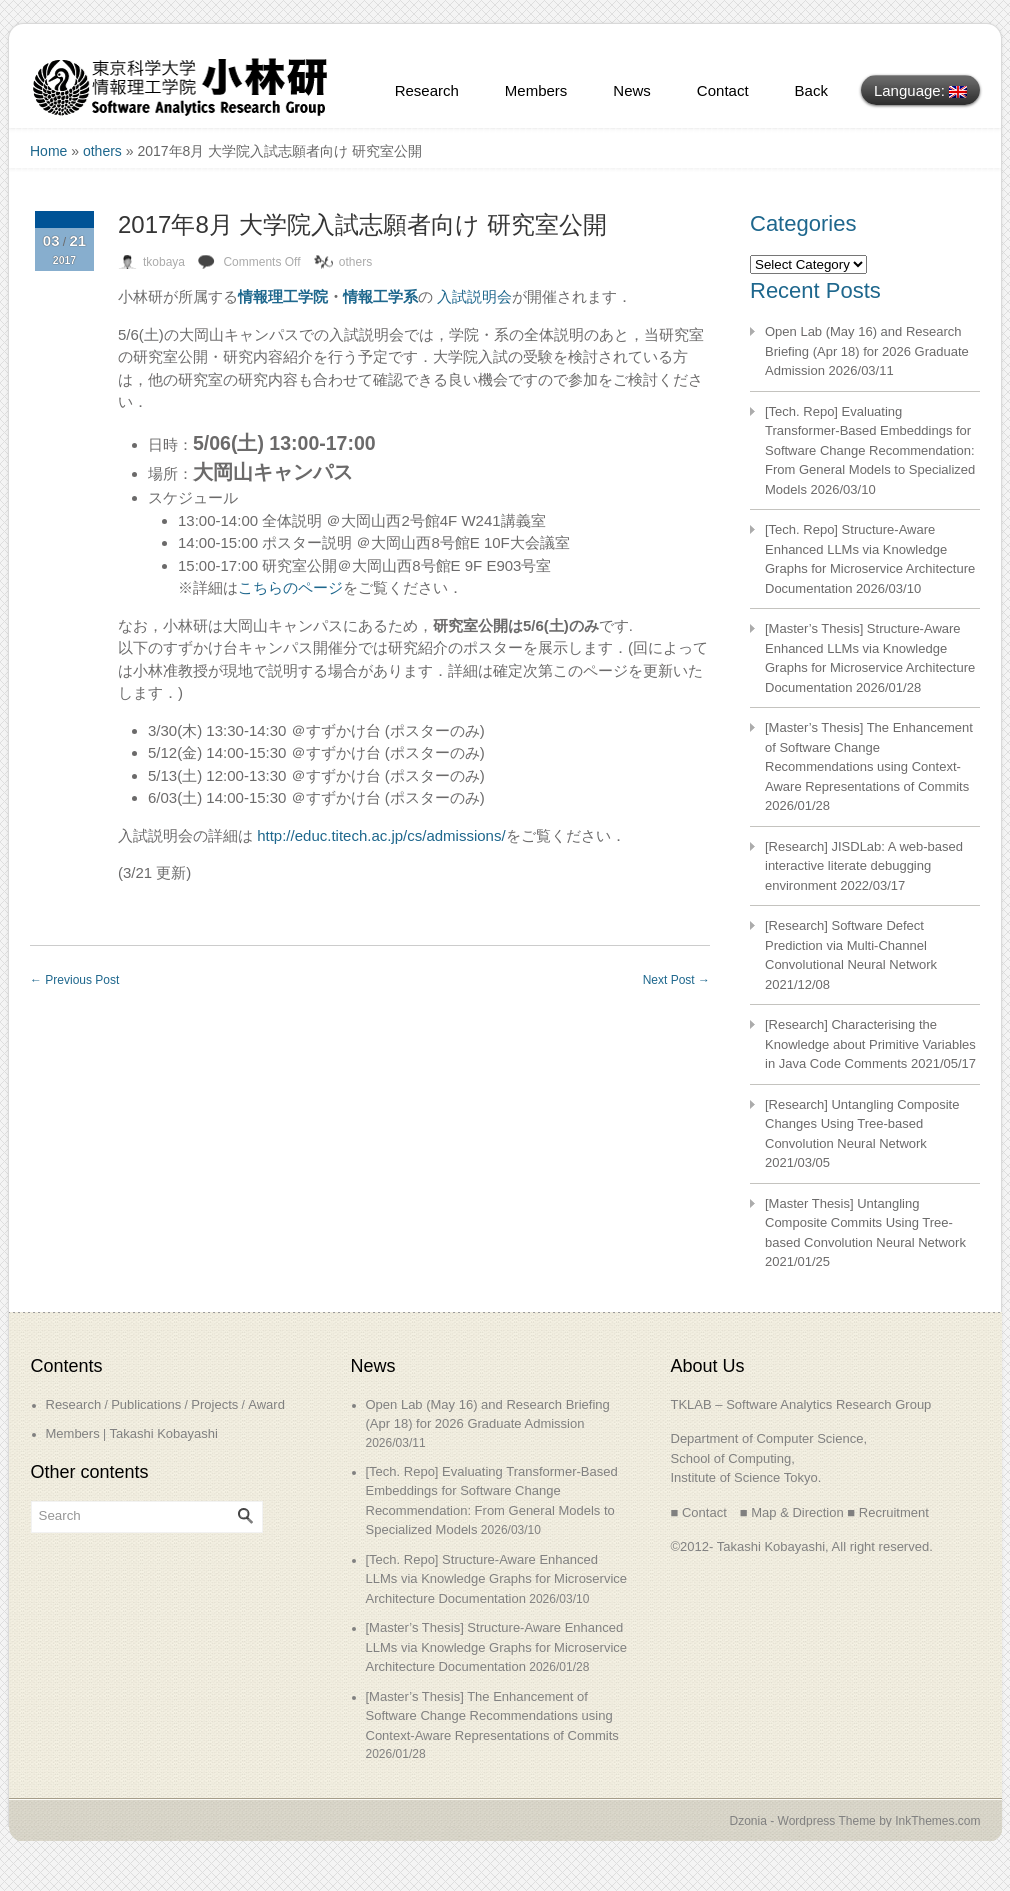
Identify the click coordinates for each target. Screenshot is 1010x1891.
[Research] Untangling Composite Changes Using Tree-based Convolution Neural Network (862, 1124)
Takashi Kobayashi (163, 1433)
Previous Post (74, 980)
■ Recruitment (888, 1512)
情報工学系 (380, 296)
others (102, 151)
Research (427, 90)
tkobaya (164, 262)
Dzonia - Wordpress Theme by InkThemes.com (855, 1821)
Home (48, 151)
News (632, 90)
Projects (214, 1404)
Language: (920, 90)
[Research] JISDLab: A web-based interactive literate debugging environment (864, 866)
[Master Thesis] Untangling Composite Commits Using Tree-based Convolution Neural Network (865, 1223)
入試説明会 (474, 296)
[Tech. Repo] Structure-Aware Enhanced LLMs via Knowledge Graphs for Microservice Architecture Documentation (497, 1579)
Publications (146, 1404)
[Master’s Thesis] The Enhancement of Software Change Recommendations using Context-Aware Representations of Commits (492, 1716)
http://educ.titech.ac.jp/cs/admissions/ (381, 835)
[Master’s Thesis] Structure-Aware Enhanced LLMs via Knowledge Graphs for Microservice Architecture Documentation (497, 1647)
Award (266, 1404)
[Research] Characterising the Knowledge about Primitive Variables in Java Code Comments (870, 1044)
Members (536, 90)
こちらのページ (290, 587)
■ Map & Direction (792, 1512)
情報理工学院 (283, 296)
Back (811, 90)
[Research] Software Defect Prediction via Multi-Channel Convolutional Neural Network (851, 945)
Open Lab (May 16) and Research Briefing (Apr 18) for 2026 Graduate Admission (867, 351)
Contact (723, 90)
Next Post (676, 980)
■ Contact (699, 1512)
